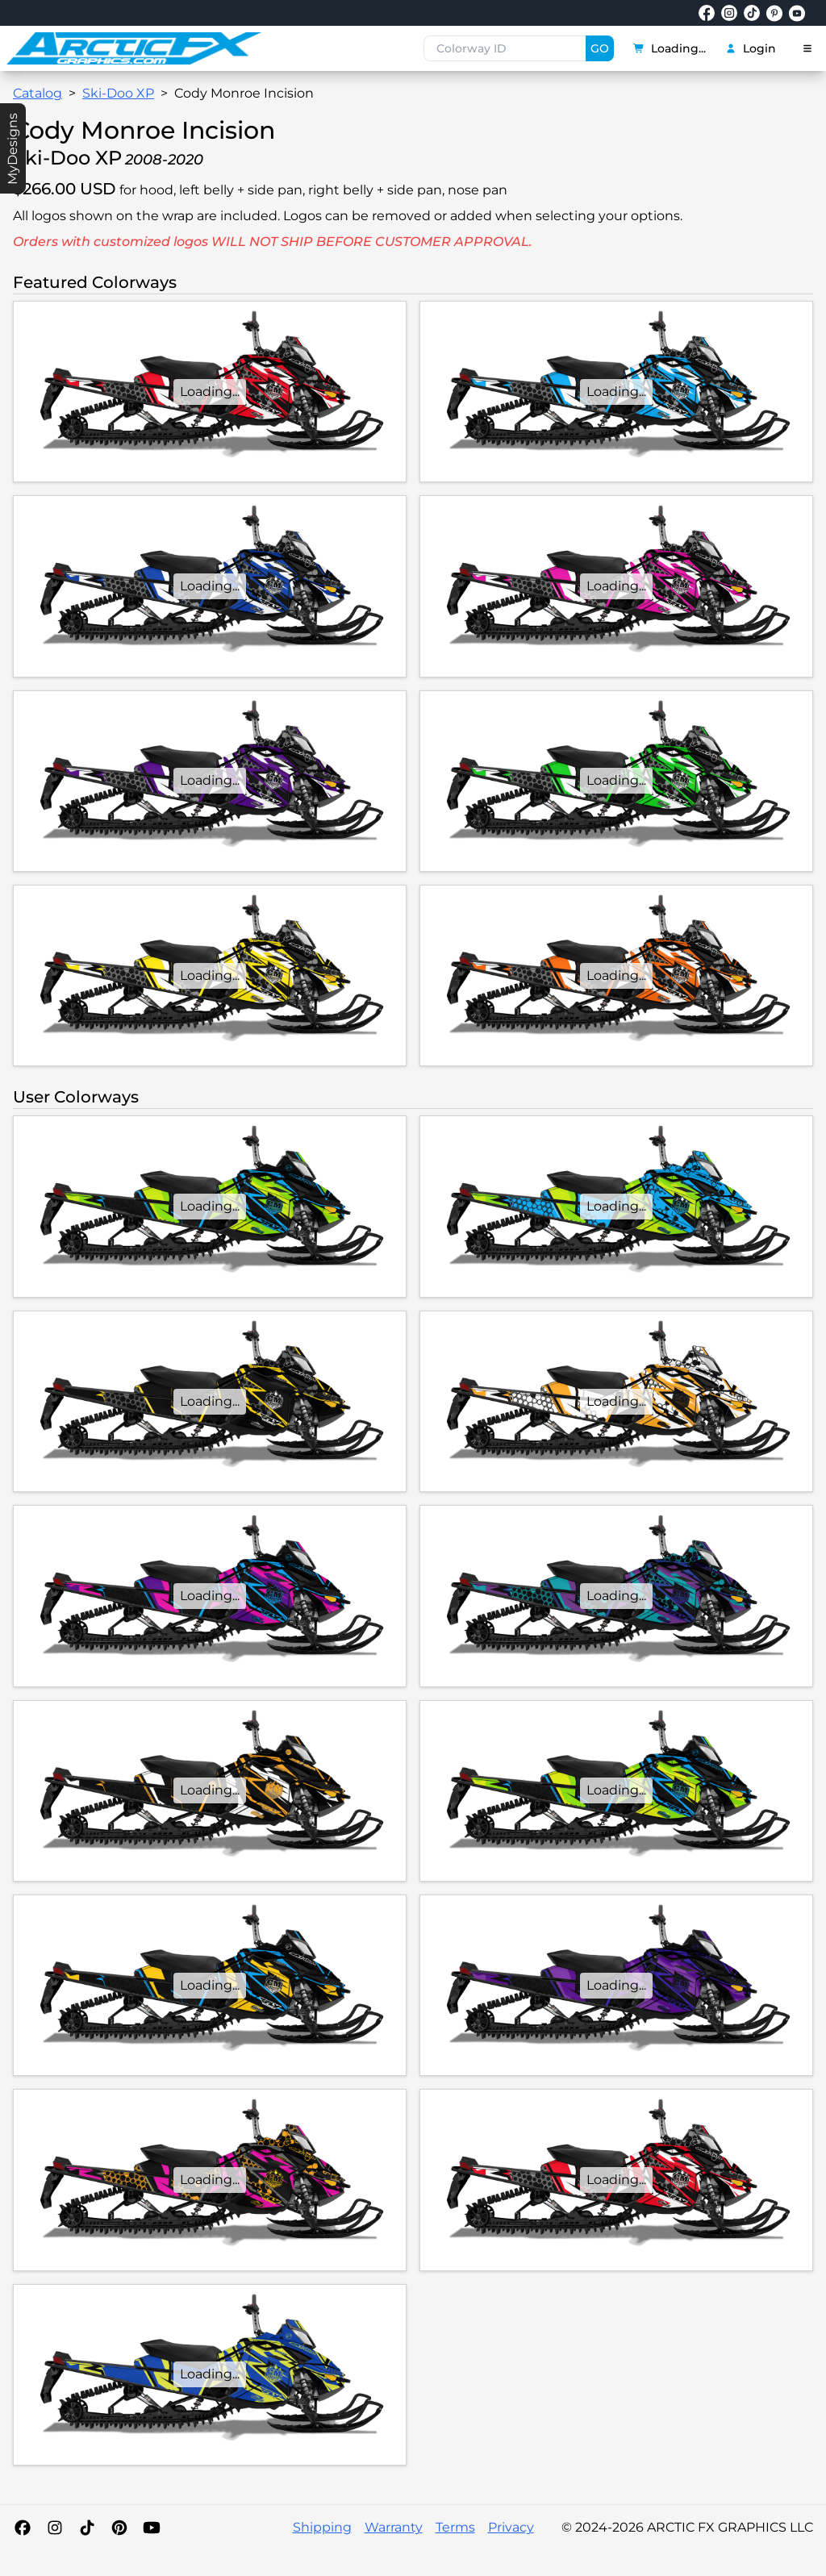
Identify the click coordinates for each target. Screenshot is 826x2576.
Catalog (37, 93)
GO (599, 48)
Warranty (394, 2527)
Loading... (669, 48)
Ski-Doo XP (118, 93)
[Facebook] (22, 2527)
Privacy (511, 2527)
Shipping (322, 2527)
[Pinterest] (119, 2527)
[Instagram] (55, 2527)
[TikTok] (87, 2527)
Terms (455, 2527)
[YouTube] (151, 2527)
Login (750, 48)
